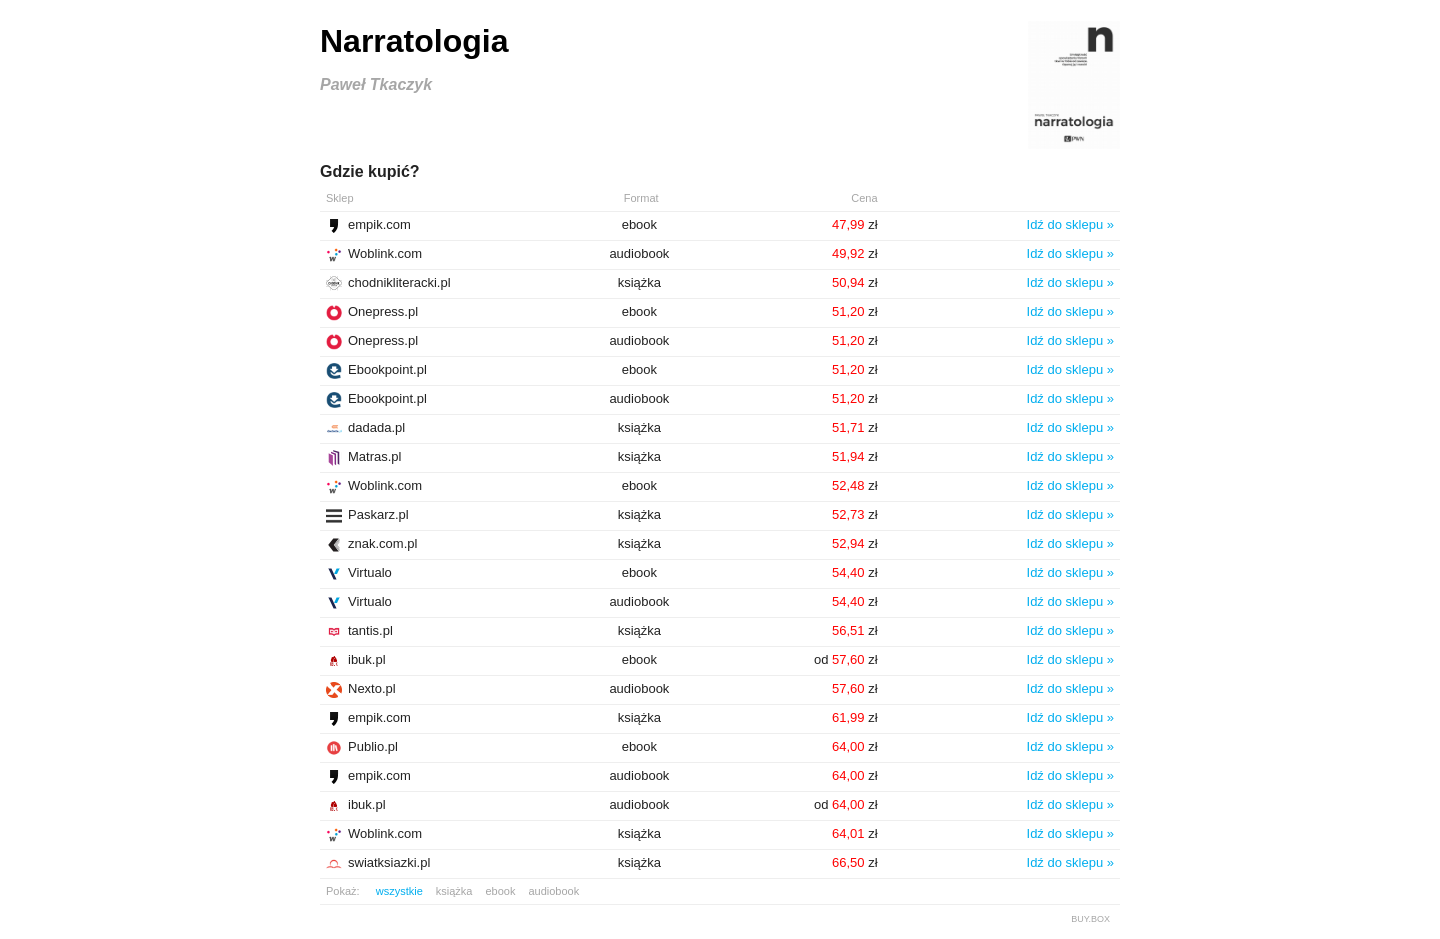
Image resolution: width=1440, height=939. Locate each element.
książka (454, 891)
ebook (500, 891)
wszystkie (399, 891)
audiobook (553, 891)
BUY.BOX (1090, 919)
